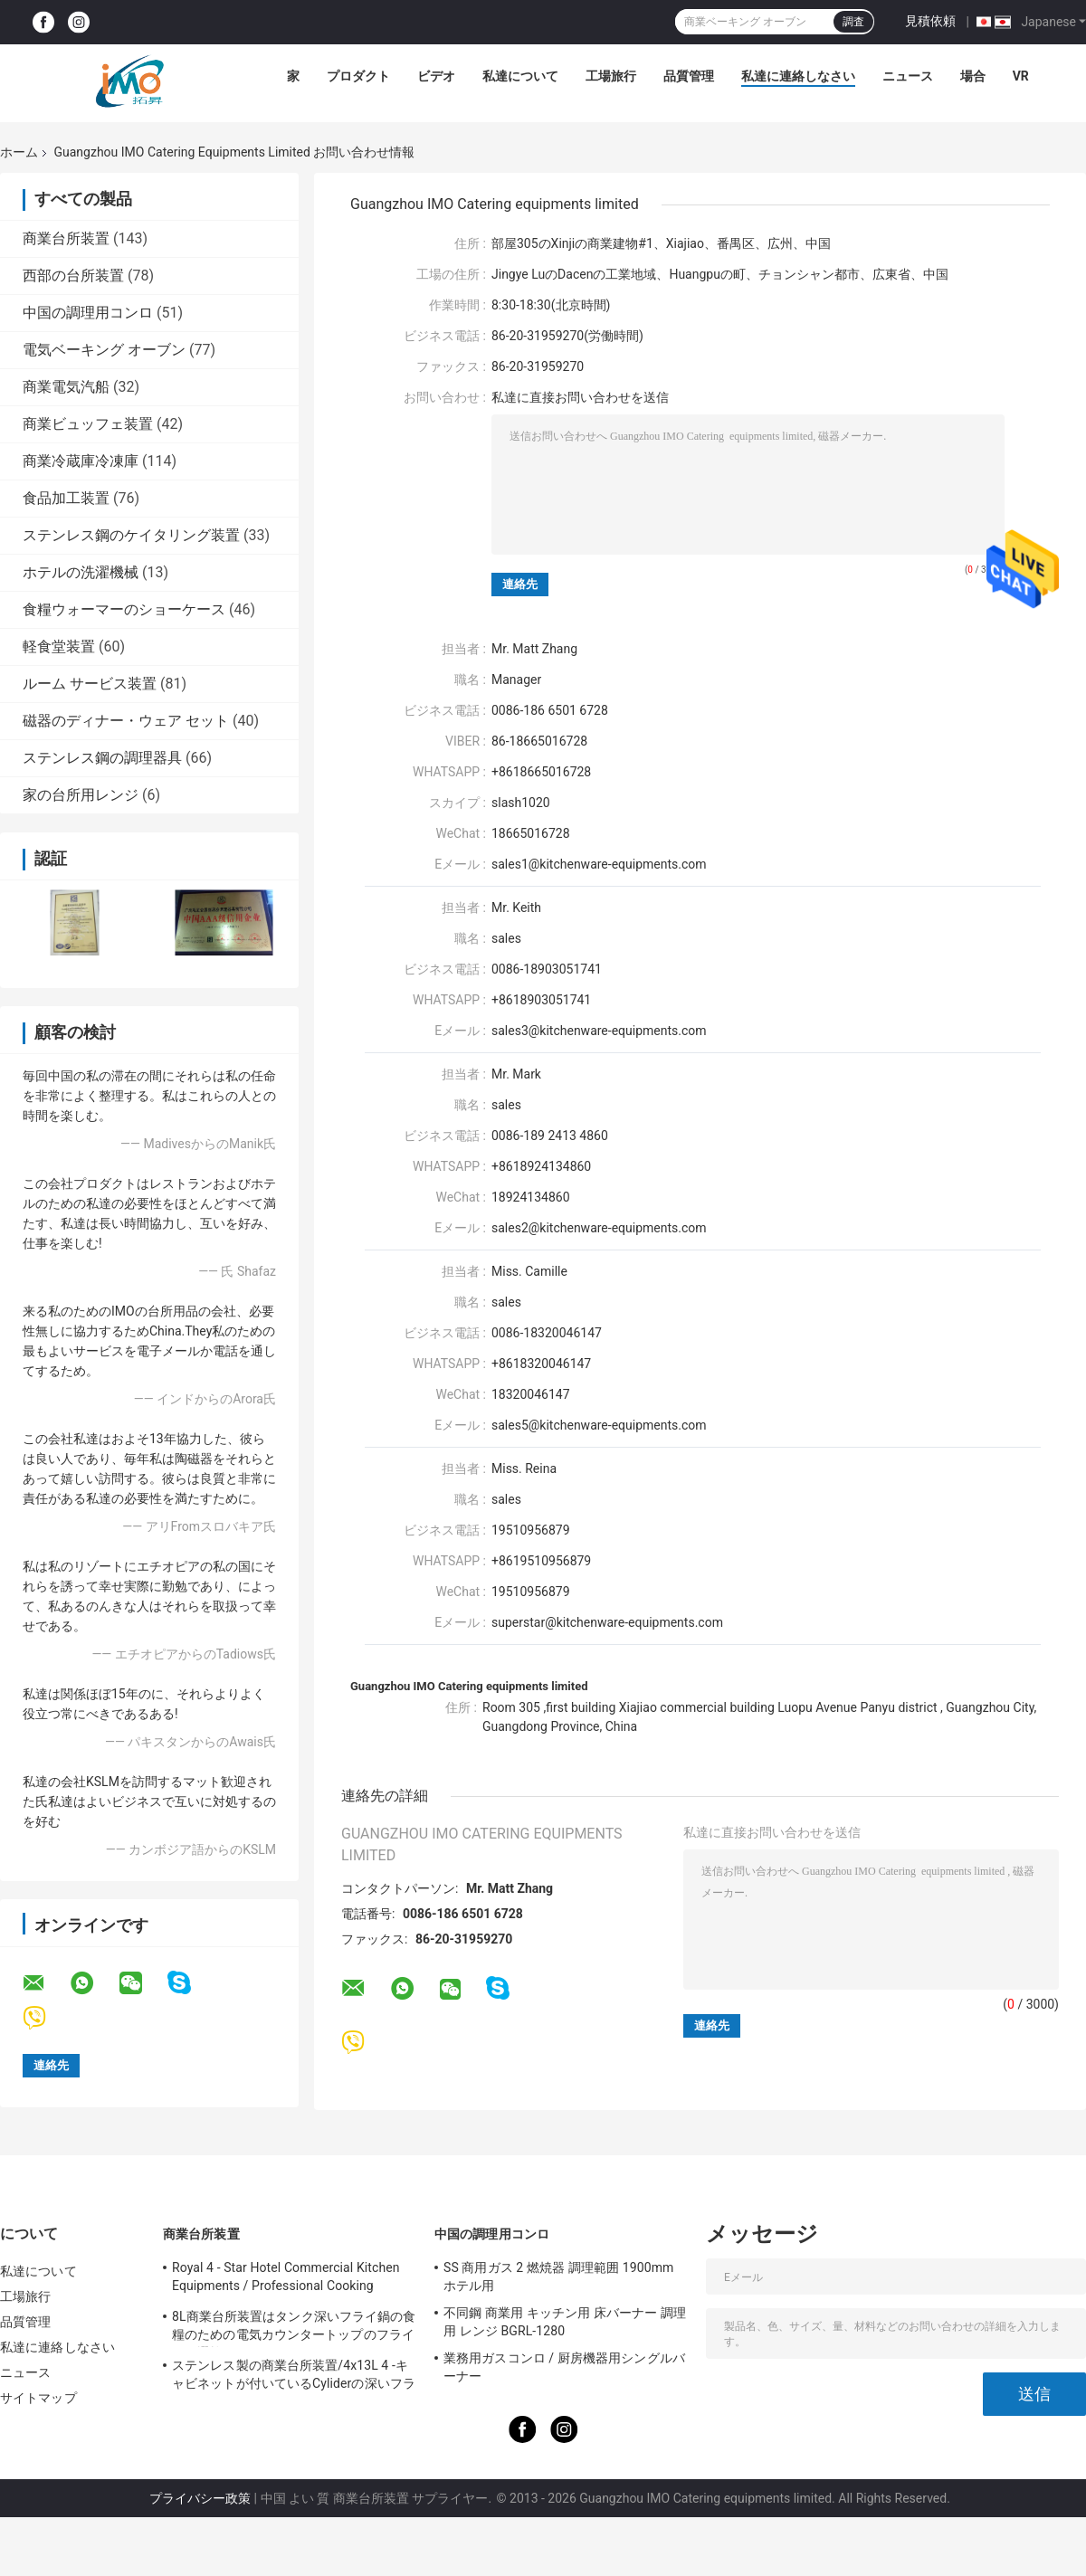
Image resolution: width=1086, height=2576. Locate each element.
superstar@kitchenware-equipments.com (607, 1622)
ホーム (19, 152)
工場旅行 (611, 76)
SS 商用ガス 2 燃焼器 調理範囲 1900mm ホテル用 (558, 2276)
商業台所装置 (66, 238)
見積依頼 (930, 21)
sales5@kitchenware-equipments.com (599, 1425)
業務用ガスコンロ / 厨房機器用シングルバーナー (564, 2367)
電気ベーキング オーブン (104, 349)
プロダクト (358, 76)
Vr (1021, 76)
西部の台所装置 (73, 275)
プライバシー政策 (200, 2498)
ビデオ (436, 76)
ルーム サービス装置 (90, 683)
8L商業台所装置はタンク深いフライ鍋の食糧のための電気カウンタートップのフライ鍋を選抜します (293, 2328)
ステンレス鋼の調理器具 (102, 757)
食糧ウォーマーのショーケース (124, 609)
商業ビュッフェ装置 (88, 424)
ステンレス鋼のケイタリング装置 (131, 535)
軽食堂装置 (59, 646)
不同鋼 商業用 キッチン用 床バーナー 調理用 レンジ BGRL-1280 (564, 2321)
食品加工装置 (66, 498)
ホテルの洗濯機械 (80, 572)
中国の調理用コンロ (88, 312)
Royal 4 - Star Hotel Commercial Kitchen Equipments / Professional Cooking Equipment (286, 2279)
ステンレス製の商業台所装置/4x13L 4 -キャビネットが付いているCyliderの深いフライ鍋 (293, 2377)
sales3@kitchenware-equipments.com (599, 1030)
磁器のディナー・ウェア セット (126, 720)
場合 (973, 76)
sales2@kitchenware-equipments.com (599, 1228)
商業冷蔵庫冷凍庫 (80, 461)
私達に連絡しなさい (798, 76)
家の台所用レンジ (80, 794)
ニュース (907, 76)
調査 (853, 21)
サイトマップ (38, 2398)
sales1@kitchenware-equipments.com (599, 864)
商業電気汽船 (66, 386)
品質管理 (688, 76)
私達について (520, 76)
